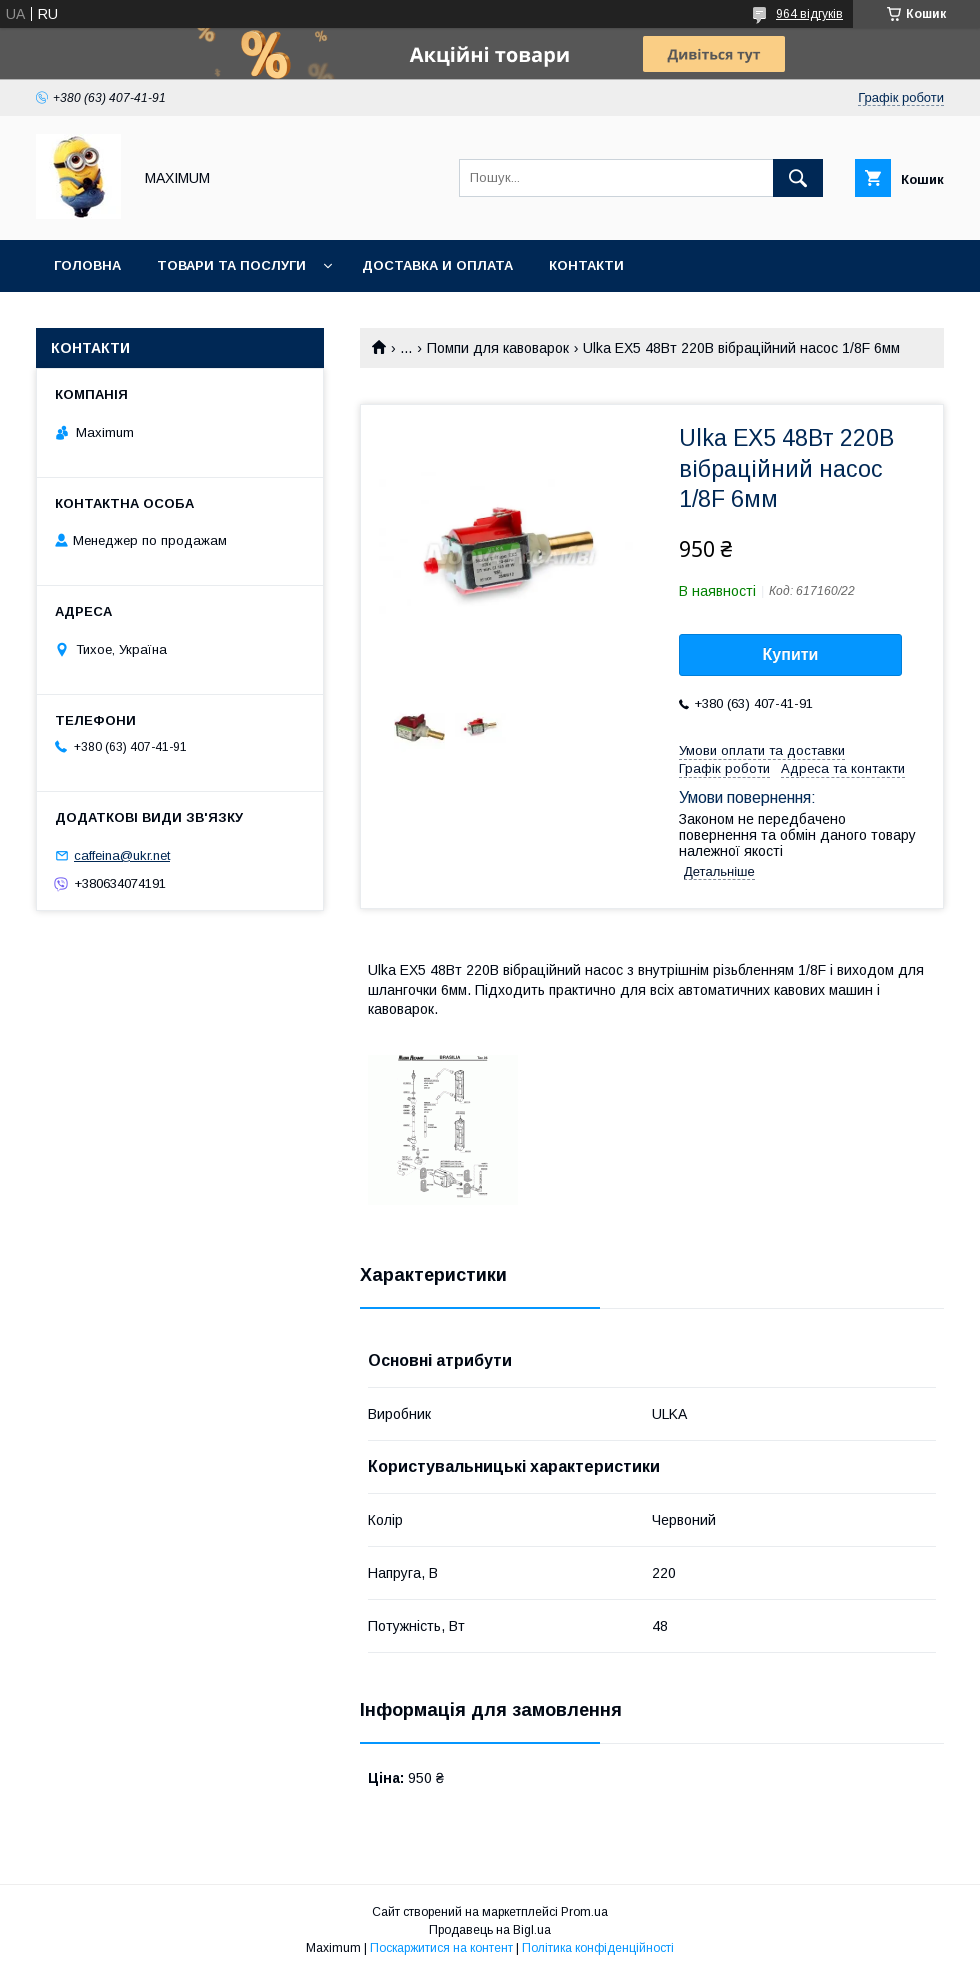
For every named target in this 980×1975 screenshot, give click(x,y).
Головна (87, 265)
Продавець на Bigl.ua (490, 1930)
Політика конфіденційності (598, 1948)
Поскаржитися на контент (441, 1948)
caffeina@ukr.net (122, 855)
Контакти (586, 265)
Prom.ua (584, 1912)
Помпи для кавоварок (498, 348)
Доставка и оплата (437, 265)
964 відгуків (809, 14)
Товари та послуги (231, 265)
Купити (791, 654)
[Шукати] (798, 178)
